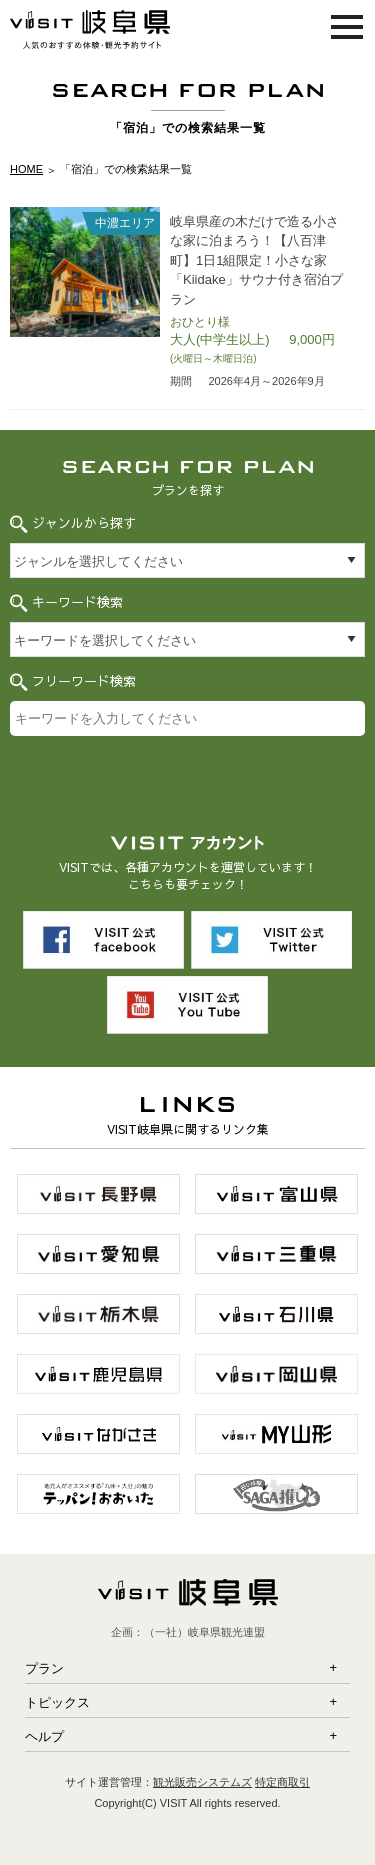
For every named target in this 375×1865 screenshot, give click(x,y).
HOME (26, 169)
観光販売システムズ (202, 1782)
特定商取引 (282, 1782)
